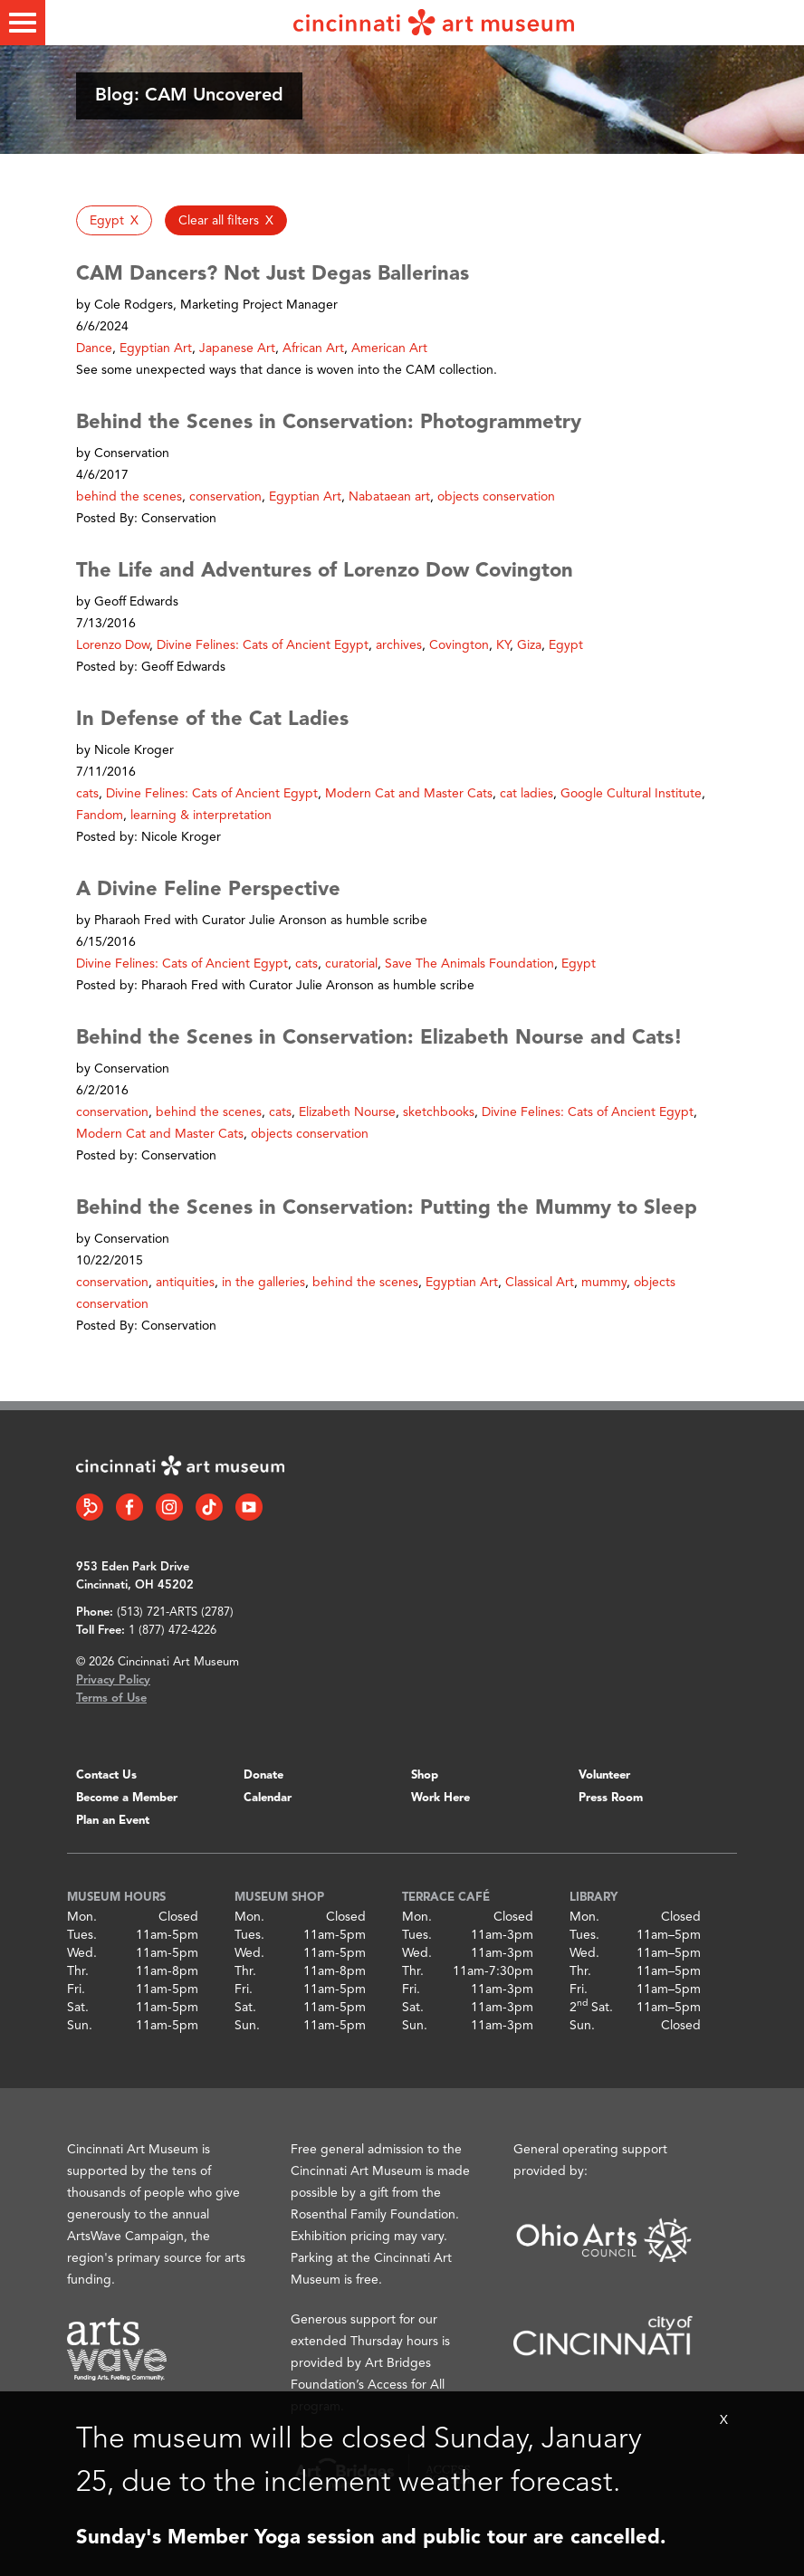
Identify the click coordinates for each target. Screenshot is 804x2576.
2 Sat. (591, 2007)
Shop (424, 1775)
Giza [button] (529, 645)
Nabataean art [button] (389, 497)
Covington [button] (459, 645)
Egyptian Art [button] (156, 348)
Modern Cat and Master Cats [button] (409, 793)
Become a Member (126, 1798)
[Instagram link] (169, 1507)
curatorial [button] (351, 964)
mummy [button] (604, 1282)
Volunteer (604, 1775)
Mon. (82, 1917)
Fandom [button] (99, 815)
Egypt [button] (566, 645)
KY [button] (503, 645)
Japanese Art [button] (237, 348)
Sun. (79, 2025)
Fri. (76, 1989)
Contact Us (106, 1775)
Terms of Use (111, 1698)
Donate (263, 1775)
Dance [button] (94, 348)
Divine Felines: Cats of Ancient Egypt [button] (262, 645)
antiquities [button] (185, 1282)
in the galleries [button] (263, 1282)
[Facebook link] (129, 1507)
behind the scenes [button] (129, 497)
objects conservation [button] (496, 497)
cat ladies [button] (526, 793)
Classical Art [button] (539, 1282)
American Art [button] (389, 348)
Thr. (78, 1971)
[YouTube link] (249, 1507)
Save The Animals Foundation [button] (469, 964)
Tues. (82, 1935)
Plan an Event (112, 1821)
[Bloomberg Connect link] (89, 1507)
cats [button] (87, 793)
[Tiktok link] (209, 1507)
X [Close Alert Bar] (724, 2420)
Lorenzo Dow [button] (112, 645)
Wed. (82, 1953)
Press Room (611, 1798)
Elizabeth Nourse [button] (347, 1112)
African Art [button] (313, 348)
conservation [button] (225, 497)
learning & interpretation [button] (201, 815)
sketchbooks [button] (438, 1112)
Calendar (268, 1798)
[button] (114, 220)
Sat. (78, 2007)
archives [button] (399, 645)
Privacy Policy (113, 1680)
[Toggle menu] (22, 22)
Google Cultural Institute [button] (631, 793)
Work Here (440, 1798)
